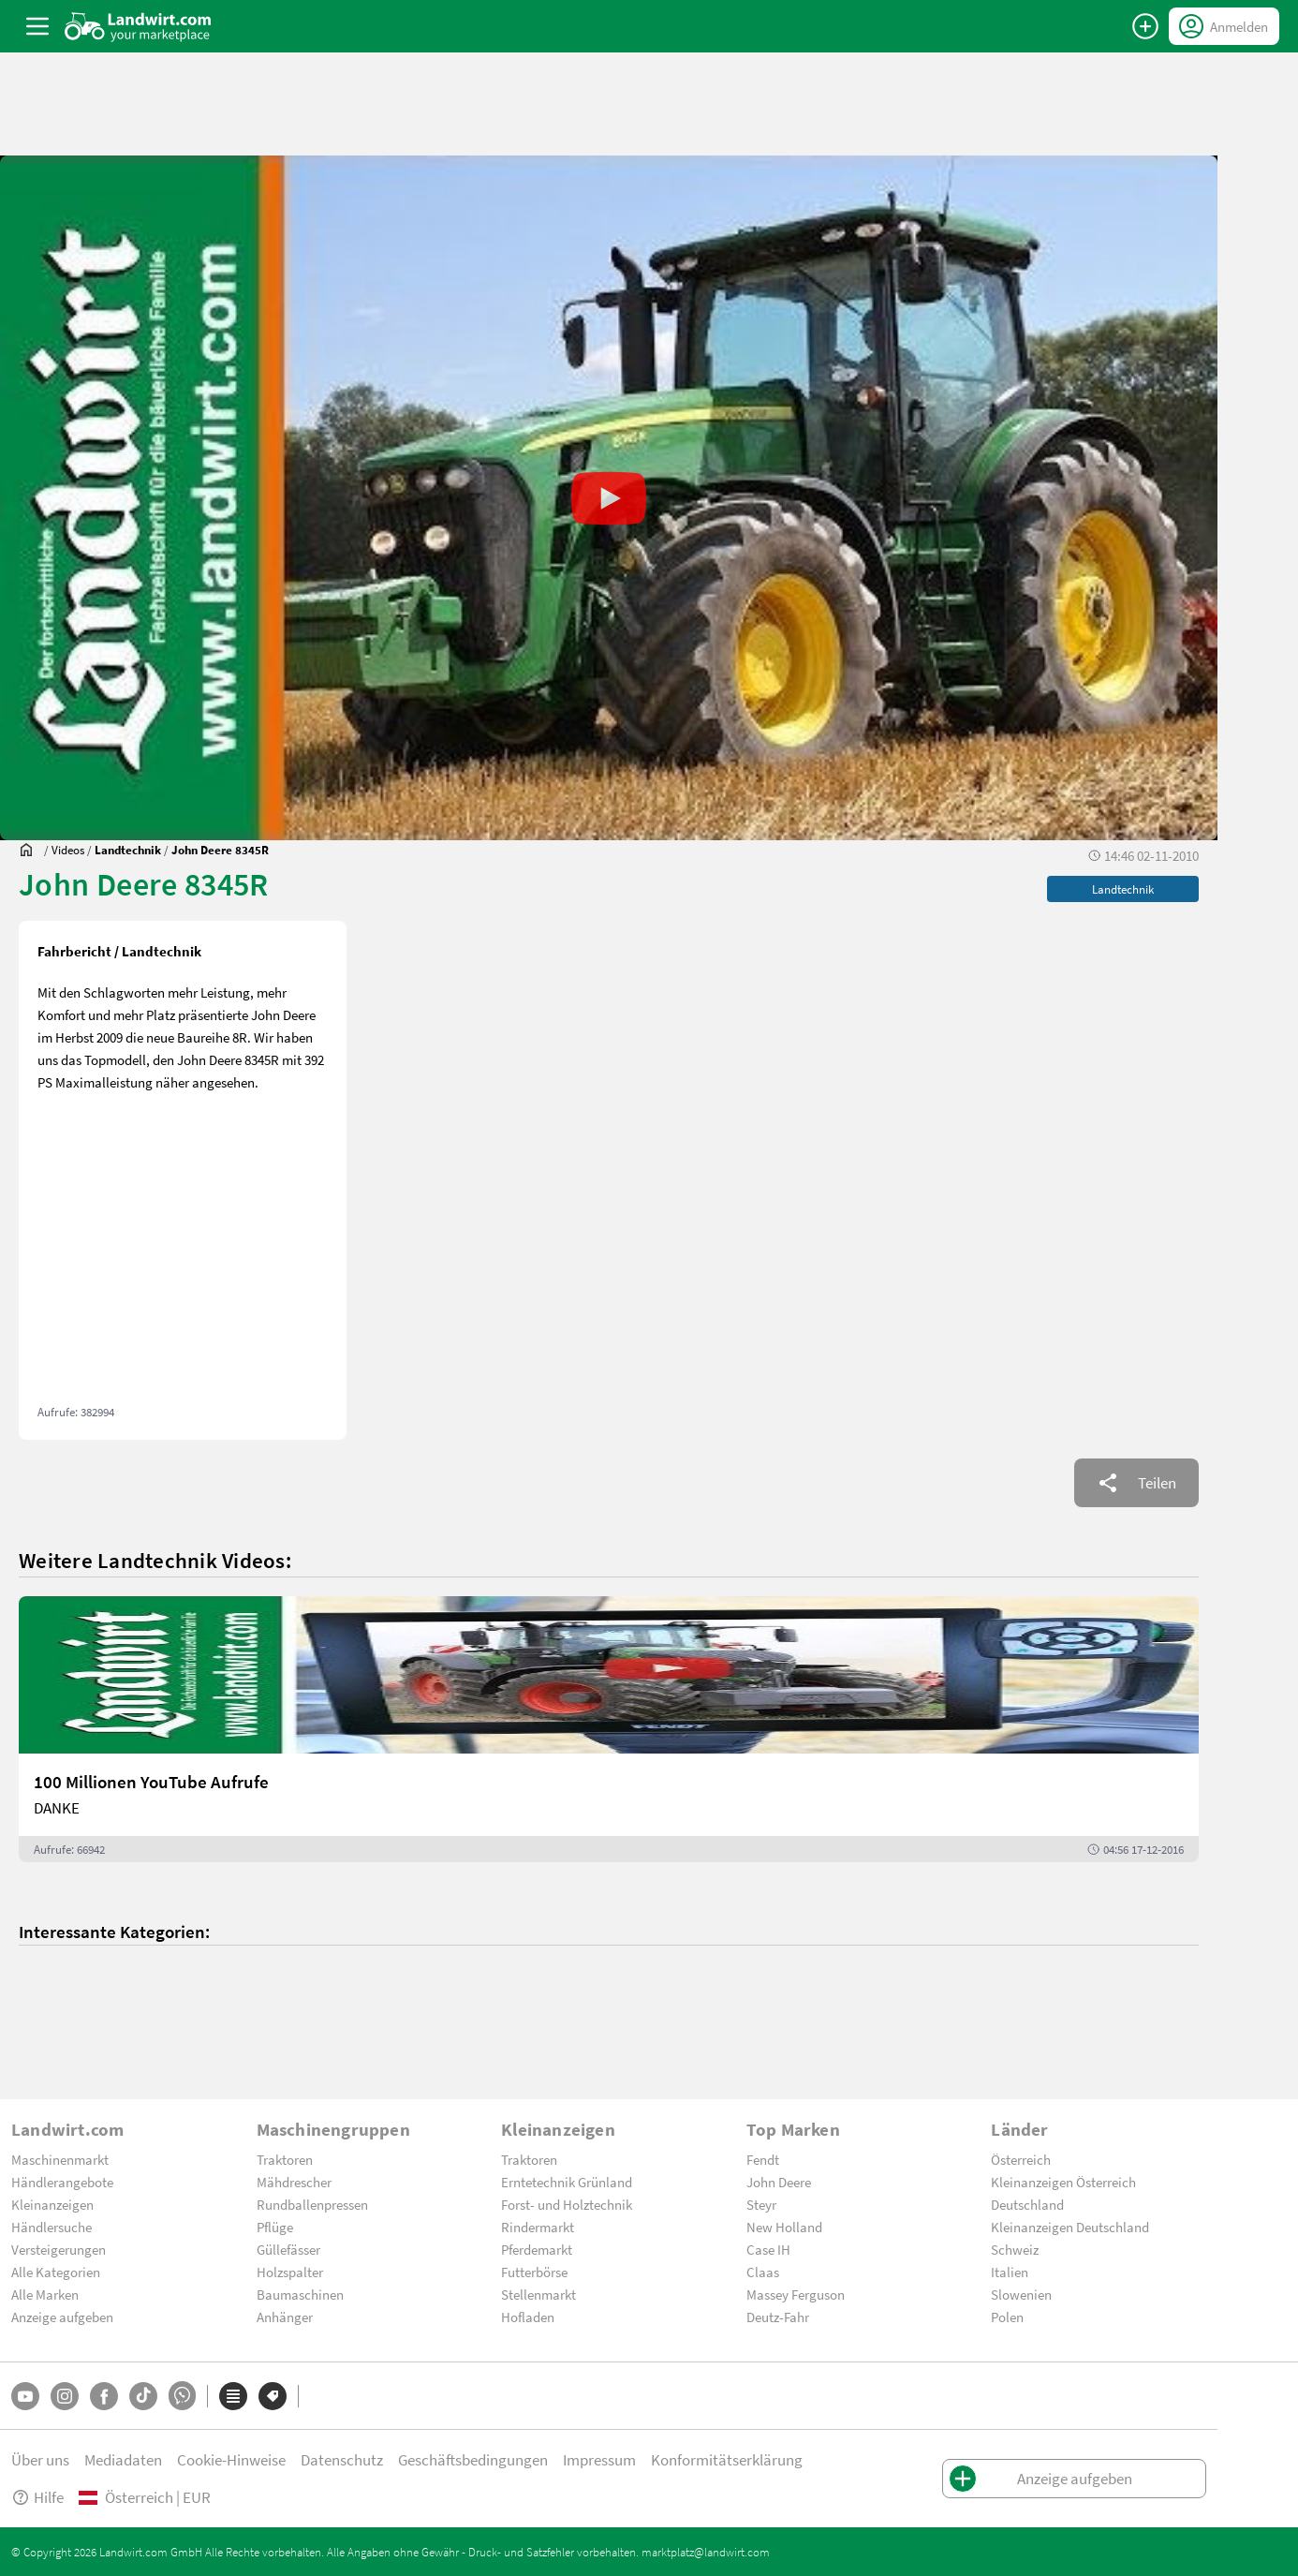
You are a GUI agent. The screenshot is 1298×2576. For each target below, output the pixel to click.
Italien (1009, 2271)
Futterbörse (534, 2271)
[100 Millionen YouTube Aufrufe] (609, 1729)
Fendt (762, 2159)
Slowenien (1021, 2294)
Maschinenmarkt (60, 2159)
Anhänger (285, 2316)
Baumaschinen (300, 2294)
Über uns (40, 2459)
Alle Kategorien (55, 2271)
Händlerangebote (62, 2181)
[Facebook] (104, 2396)
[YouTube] (25, 2396)
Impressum (599, 2459)
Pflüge (275, 2226)
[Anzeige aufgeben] (1145, 26)
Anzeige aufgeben (62, 2316)
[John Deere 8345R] (220, 849)
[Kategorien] (233, 2396)
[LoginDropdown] (1224, 26)
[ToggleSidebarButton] (37, 26)
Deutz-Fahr (777, 2316)
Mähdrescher (294, 2181)
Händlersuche (51, 2226)
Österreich (1021, 2159)
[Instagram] (65, 2396)
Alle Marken (45, 2294)
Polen (1007, 2316)
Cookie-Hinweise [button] (231, 2459)
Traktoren (285, 2159)
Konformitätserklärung (727, 2459)
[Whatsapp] (182, 2396)
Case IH (768, 2249)
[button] (608, 497)
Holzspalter (290, 2271)
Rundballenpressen (312, 2204)
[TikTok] (143, 2396)
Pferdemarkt (536, 2249)
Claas (762, 2271)
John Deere (778, 2181)
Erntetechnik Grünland (566, 2181)
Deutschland (1027, 2204)
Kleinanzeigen (52, 2204)
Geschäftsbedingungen (473, 2459)
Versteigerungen (58, 2249)
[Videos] (68, 849)
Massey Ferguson (795, 2294)
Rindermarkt (537, 2226)
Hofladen (527, 2316)
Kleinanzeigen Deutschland (1070, 2226)
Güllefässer (288, 2249)
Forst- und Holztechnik (566, 2204)
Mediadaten (123, 2459)
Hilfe (37, 2497)
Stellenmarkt (538, 2294)
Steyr (761, 2204)
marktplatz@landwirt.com (706, 2551)
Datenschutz (342, 2459)
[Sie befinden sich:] (31, 849)
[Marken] (272, 2396)
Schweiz (1015, 2249)
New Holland (784, 2226)
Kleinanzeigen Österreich (1063, 2181)
